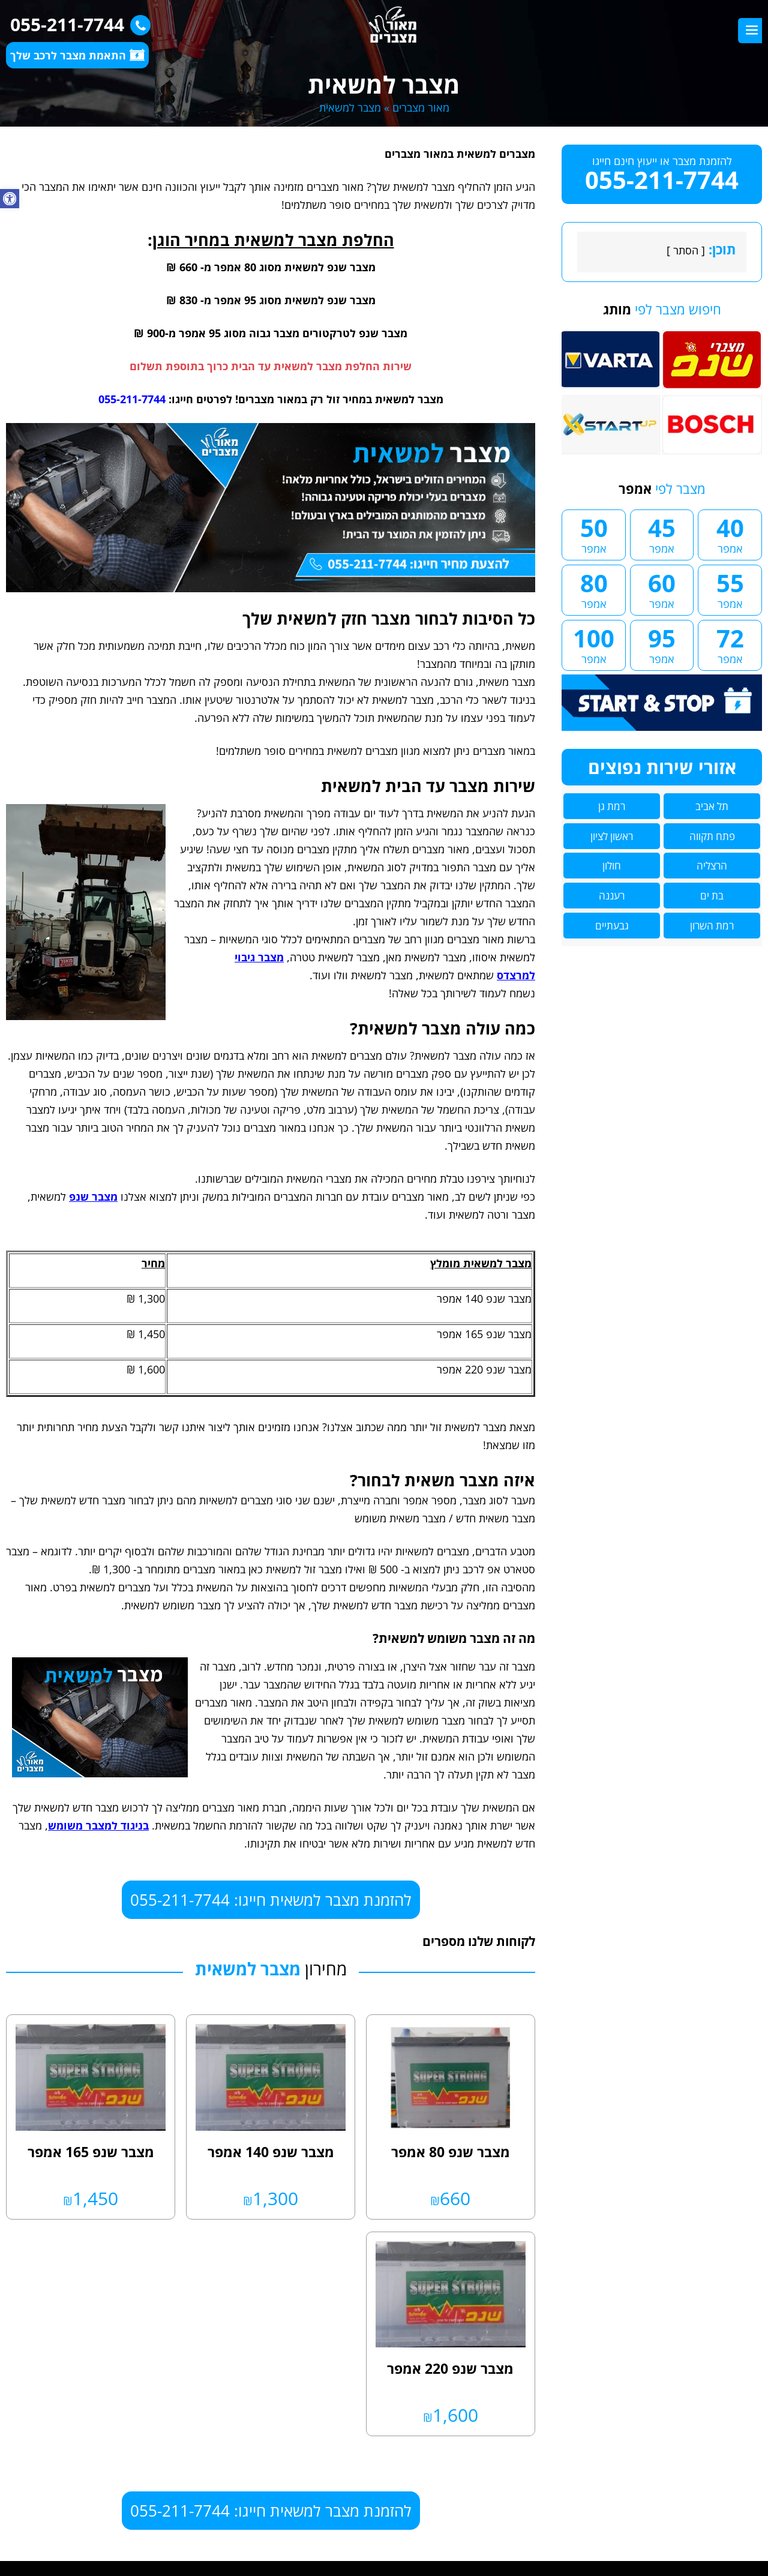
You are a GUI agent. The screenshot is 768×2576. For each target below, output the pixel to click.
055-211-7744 (77, 24)
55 (729, 588)
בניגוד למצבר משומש (98, 1825)
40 (729, 533)
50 (593, 533)
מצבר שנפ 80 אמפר (450, 2151)
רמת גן (611, 806)
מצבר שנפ (93, 1196)
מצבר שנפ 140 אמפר (271, 2151)
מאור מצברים (420, 107)
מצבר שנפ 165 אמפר (91, 2151)
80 (593, 588)
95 (662, 644)
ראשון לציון (611, 836)
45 (662, 533)
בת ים (712, 895)
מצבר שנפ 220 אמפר (450, 2368)
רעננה (612, 895)
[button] (9, 198)
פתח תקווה (712, 836)
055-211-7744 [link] (132, 399)
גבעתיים (612, 925)
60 (662, 588)
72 (729, 644)
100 (593, 644)
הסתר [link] (685, 250)
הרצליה (712, 865)
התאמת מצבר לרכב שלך (77, 55)
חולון (611, 865)
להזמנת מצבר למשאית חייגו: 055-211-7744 (271, 1900)
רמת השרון (712, 925)
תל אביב (711, 806)
